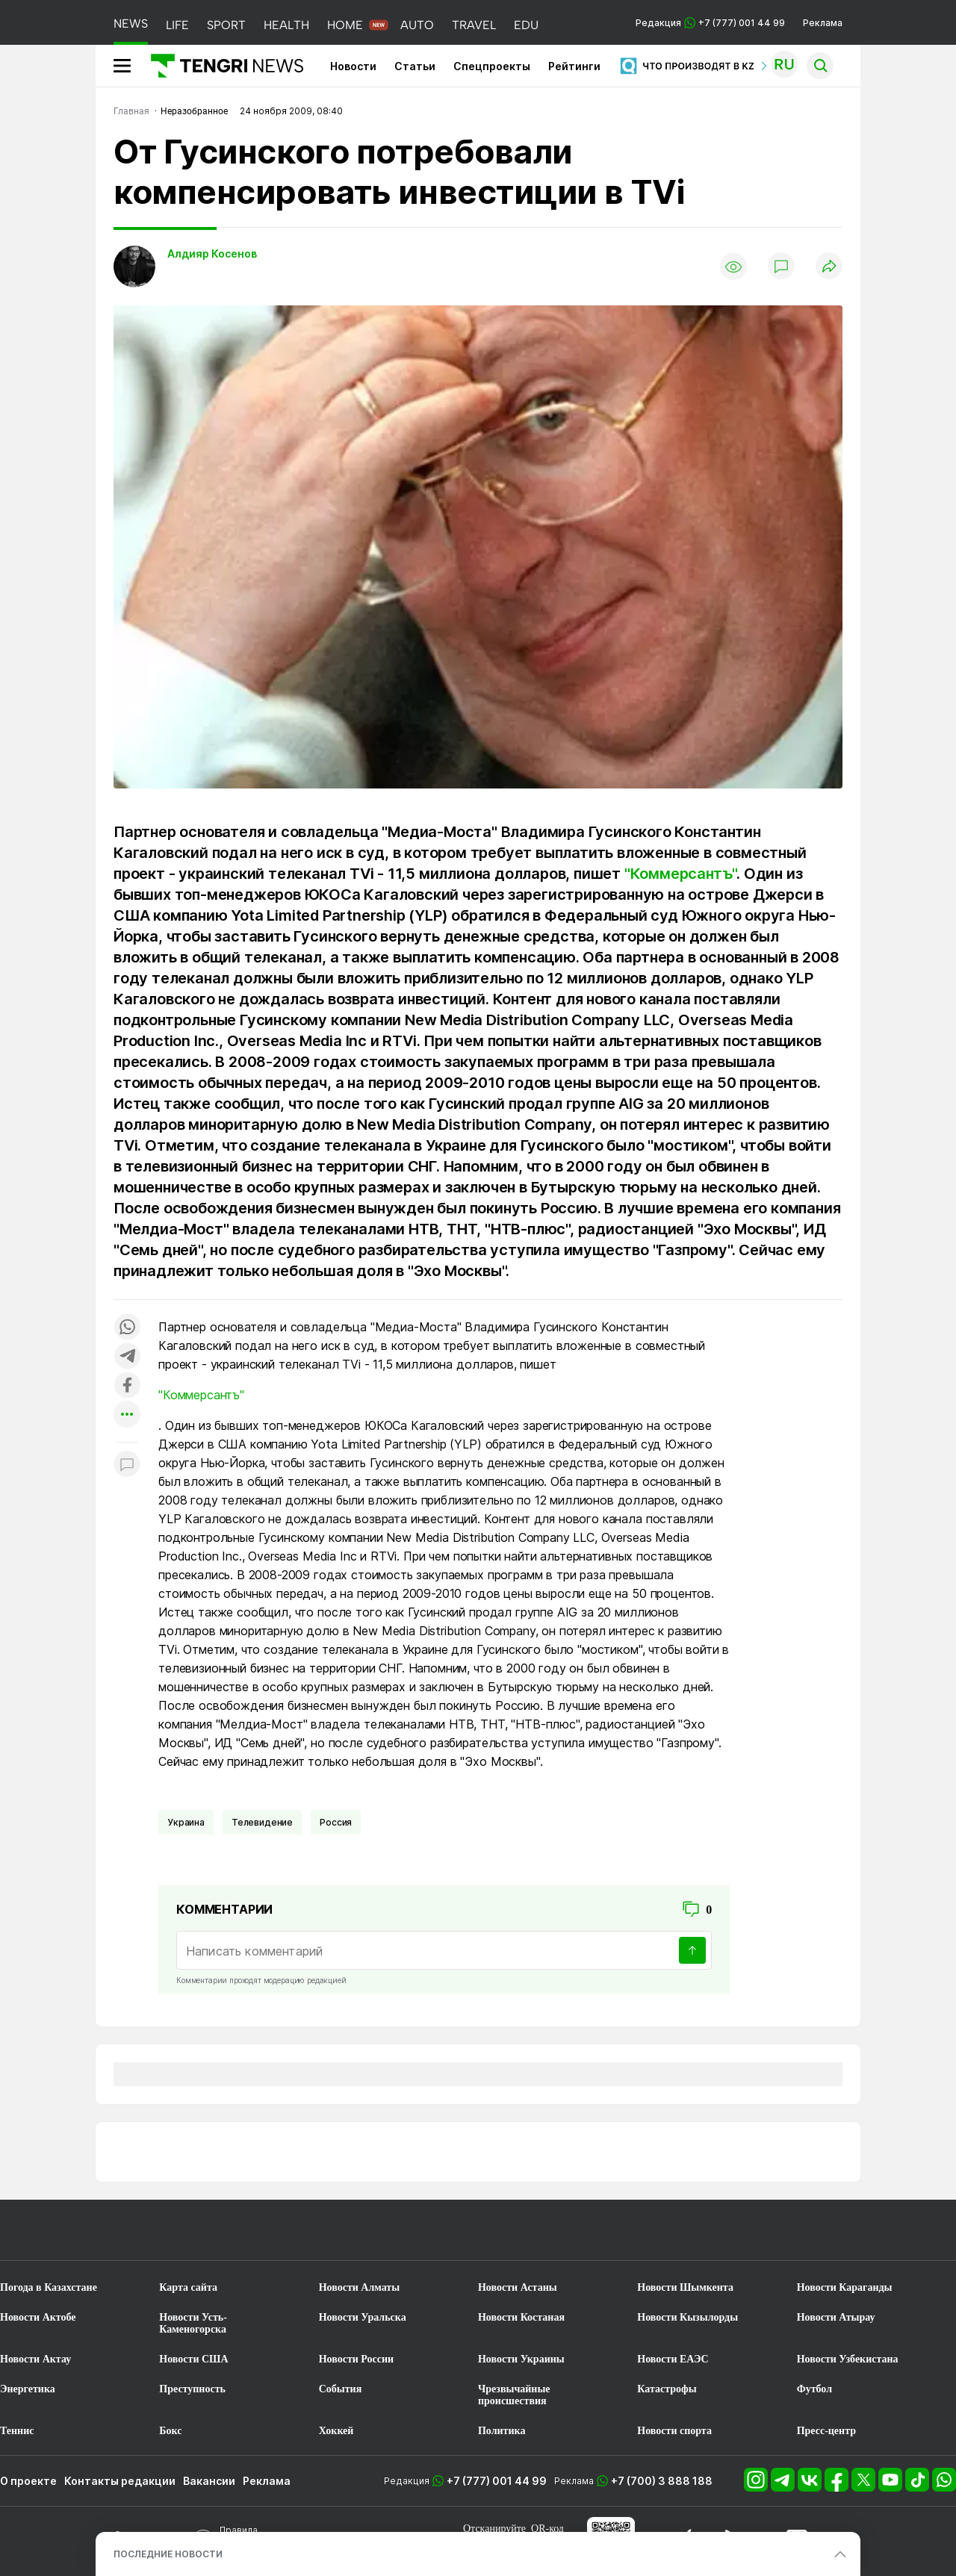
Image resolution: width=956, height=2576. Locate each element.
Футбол (814, 2389)
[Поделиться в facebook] (127, 1386)
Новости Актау (35, 2359)
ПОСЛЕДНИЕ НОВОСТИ (168, 2554)
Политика (501, 2430)
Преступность (192, 2389)
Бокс (170, 2430)
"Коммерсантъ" (680, 874)
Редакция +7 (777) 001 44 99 (710, 22)
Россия (336, 1822)
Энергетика (27, 2389)
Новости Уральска (362, 2317)
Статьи (414, 66)
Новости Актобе (38, 2317)
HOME (345, 25)
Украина (186, 1822)
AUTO (417, 25)
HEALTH (286, 25)
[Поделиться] (829, 266)
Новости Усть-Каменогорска (193, 2323)
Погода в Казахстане (48, 2287)
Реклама (822, 22)
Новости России (356, 2359)
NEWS (131, 23)
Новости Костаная (521, 2317)
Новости (353, 66)
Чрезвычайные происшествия (514, 2395)
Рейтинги (574, 66)
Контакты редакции (120, 2480)
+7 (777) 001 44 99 (497, 2480)
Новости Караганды (845, 2287)
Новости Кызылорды (687, 2317)
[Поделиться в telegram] (127, 1357)
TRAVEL (474, 25)
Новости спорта (674, 2430)
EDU (526, 25)
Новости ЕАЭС (672, 2359)
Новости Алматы (359, 2287)
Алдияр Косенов (212, 253)
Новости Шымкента (685, 2287)
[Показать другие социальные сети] (127, 1415)
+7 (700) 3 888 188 (662, 2480)
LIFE (177, 25)
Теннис (17, 2430)
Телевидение (262, 1822)
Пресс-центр (826, 2430)
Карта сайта (188, 2287)
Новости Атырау (836, 2317)
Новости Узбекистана (847, 2359)
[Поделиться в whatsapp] (127, 1328)
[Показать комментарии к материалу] (127, 1464)
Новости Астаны (517, 2287)
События (340, 2389)
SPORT (226, 25)
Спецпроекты (491, 66)
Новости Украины (521, 2359)
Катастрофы (666, 2389)
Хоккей (336, 2430)
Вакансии (209, 2480)
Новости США (193, 2359)
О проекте (28, 2480)
